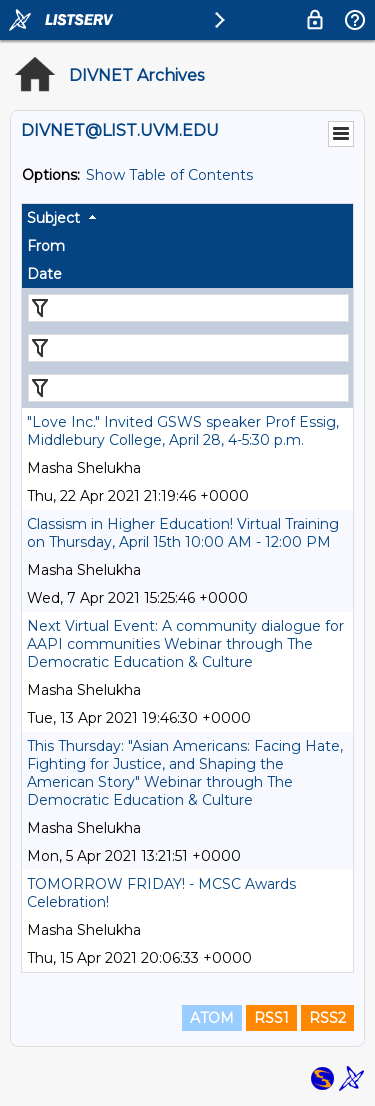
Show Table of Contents (169, 175)
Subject (53, 218)
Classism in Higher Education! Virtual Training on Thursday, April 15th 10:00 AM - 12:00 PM (183, 533)
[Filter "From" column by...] (188, 348)
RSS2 (327, 1018)
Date (44, 274)
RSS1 (271, 1018)
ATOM (212, 1018)
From (46, 246)
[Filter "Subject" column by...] (188, 308)
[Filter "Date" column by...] (188, 388)
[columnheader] (187, 218)
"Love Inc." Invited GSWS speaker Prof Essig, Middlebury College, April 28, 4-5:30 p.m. (183, 431)
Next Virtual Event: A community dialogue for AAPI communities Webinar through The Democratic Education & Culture (185, 644)
